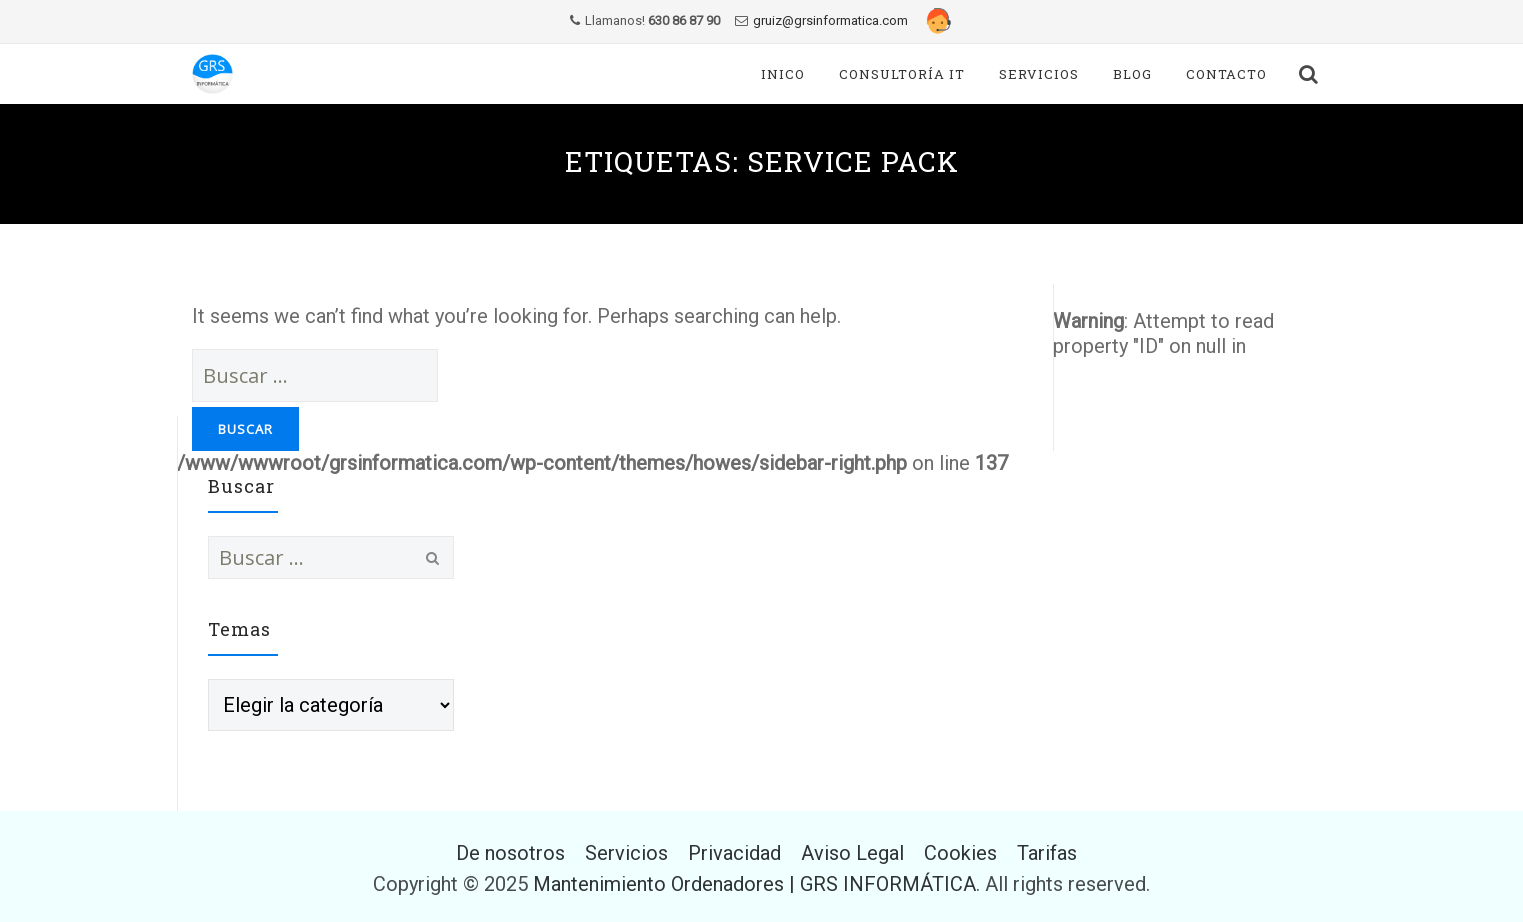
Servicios (1039, 74)
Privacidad (734, 853)
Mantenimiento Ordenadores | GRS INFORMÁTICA (754, 884)
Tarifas (1047, 853)
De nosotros (510, 853)
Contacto (1226, 74)
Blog (1132, 74)
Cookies (960, 853)
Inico (783, 74)
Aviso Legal (852, 853)
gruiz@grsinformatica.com (830, 20)
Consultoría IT (902, 74)
